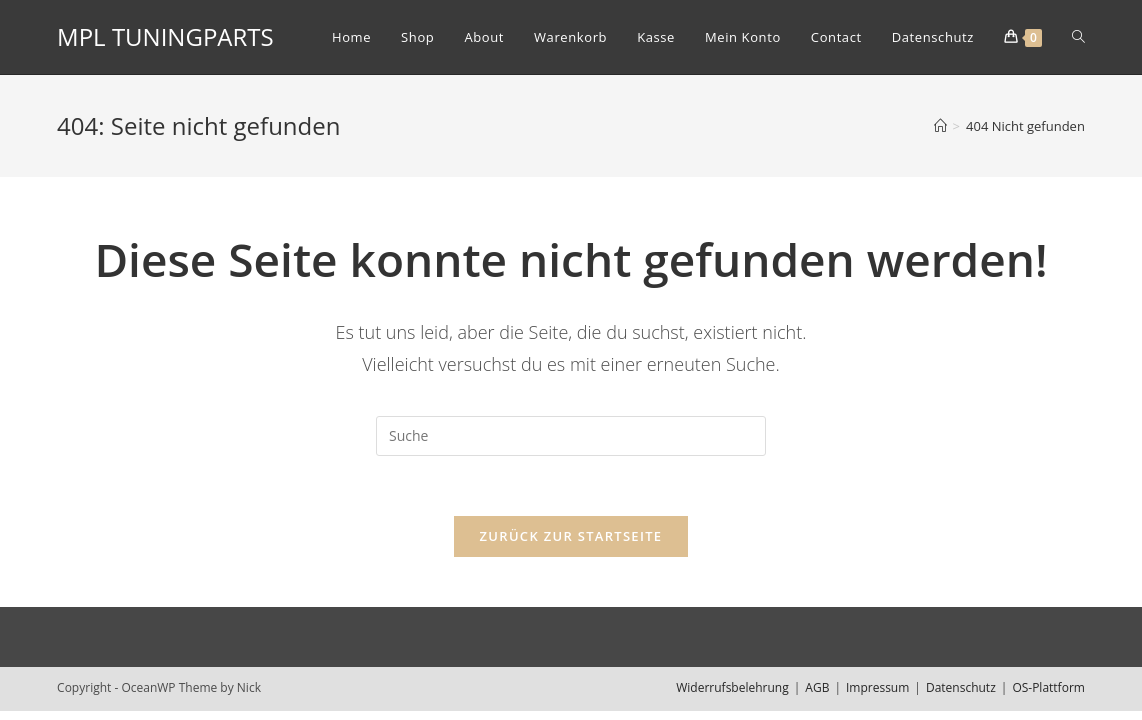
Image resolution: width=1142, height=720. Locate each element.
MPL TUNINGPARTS (165, 36)
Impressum (877, 687)
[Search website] (1078, 37)
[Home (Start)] (940, 126)
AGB (817, 687)
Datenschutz (961, 687)
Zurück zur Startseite (571, 536)
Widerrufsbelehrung (732, 687)
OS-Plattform (1048, 687)
